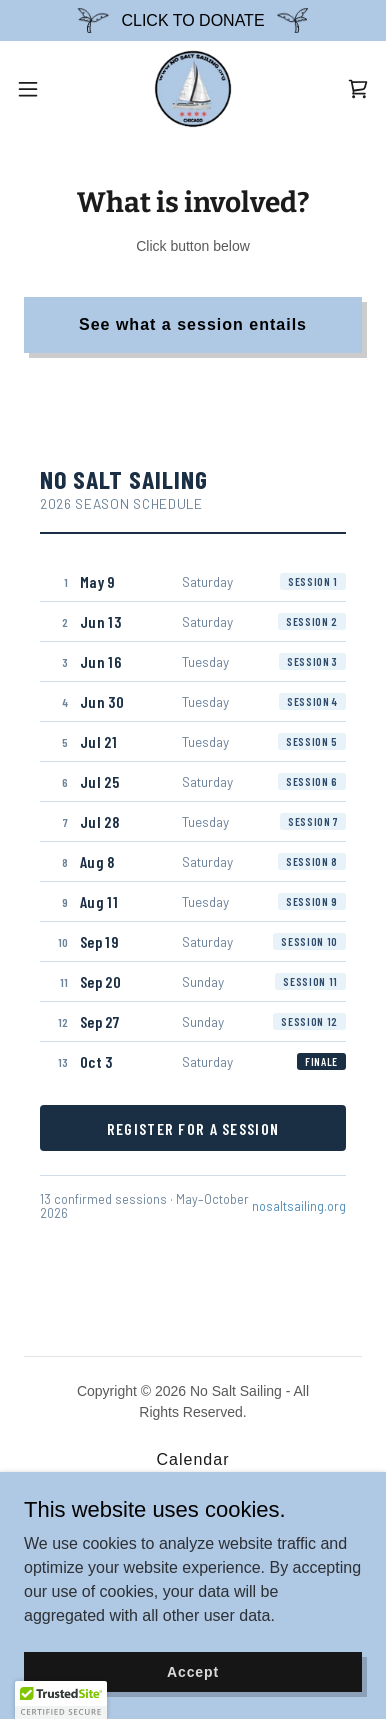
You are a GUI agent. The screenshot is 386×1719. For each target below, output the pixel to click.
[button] (36, 89)
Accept (193, 1671)
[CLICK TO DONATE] (193, 20)
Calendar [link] (193, 1459)
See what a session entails (193, 324)
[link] (193, 89)
